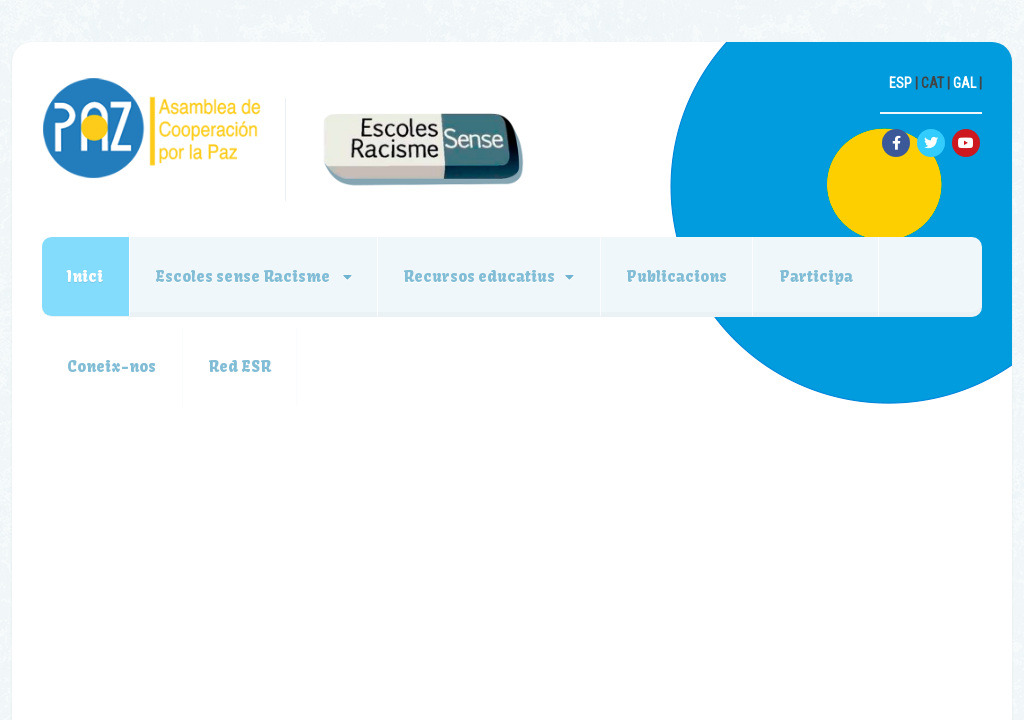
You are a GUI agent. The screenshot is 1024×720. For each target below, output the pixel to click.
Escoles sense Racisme (246, 276)
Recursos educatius (483, 276)
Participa (822, 276)
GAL (964, 83)
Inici (86, 276)
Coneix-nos (112, 368)
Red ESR (241, 368)
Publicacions (681, 276)
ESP (900, 83)
